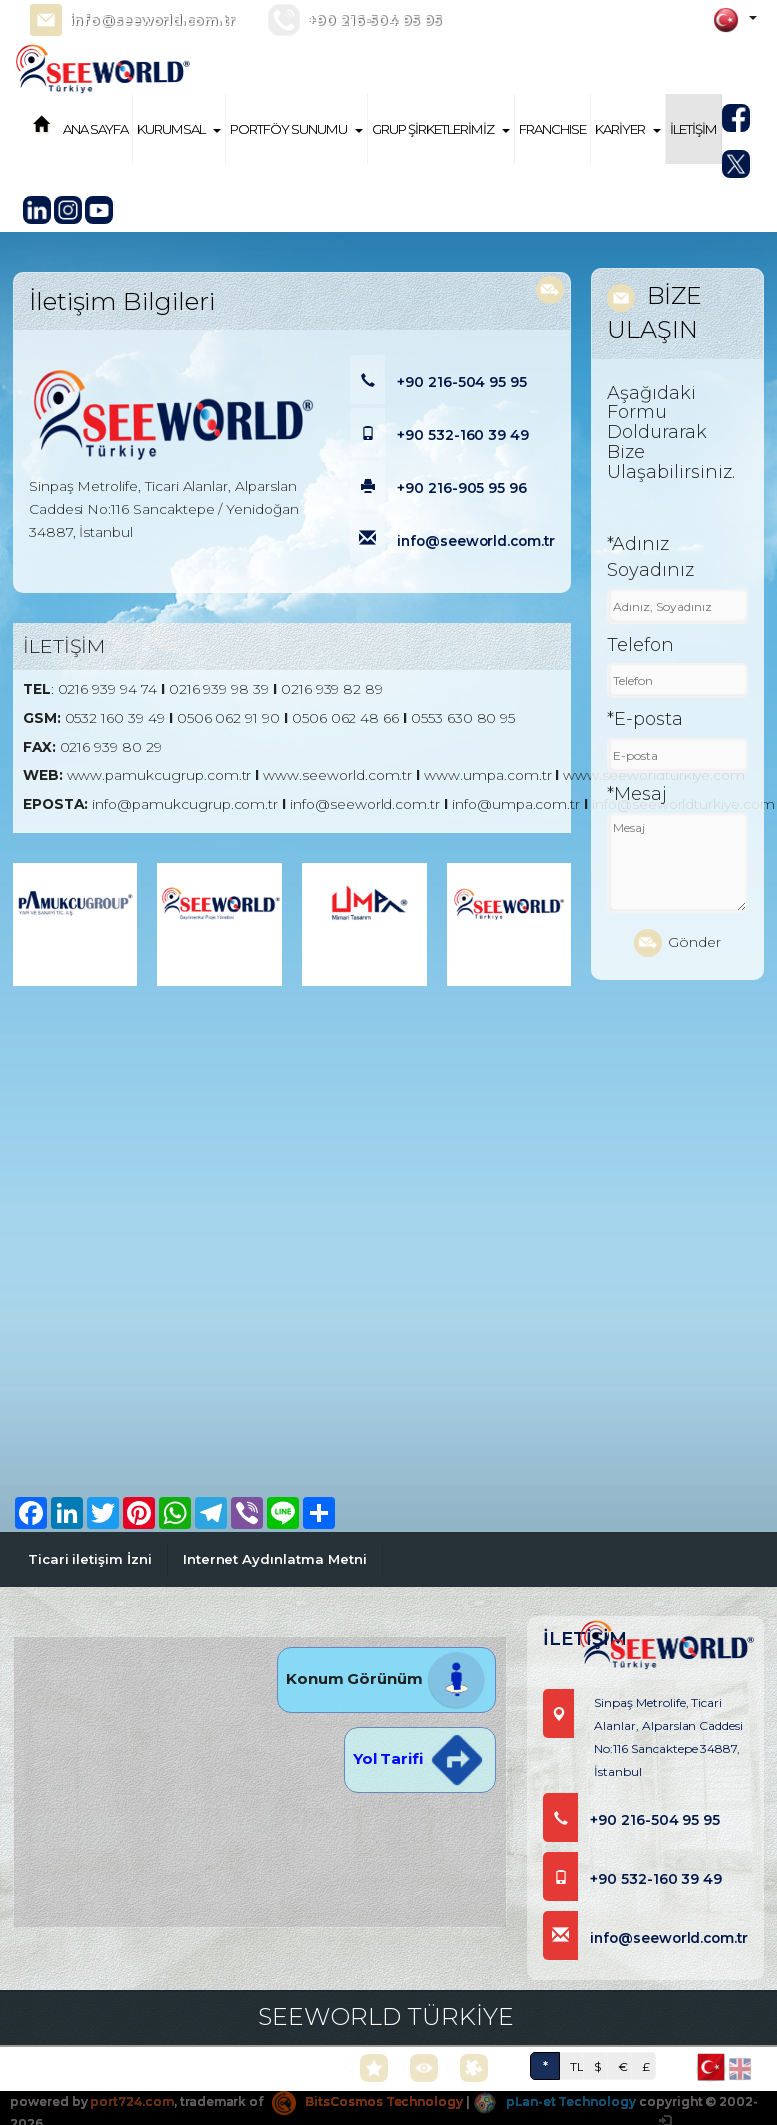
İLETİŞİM (693, 129)
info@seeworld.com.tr (151, 20)
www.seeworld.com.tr (337, 775)
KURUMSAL (179, 129)
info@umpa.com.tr (516, 804)
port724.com (131, 2101)
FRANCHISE (552, 129)
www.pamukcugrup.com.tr (159, 775)
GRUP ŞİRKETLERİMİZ (441, 129)
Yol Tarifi (420, 1758)
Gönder (677, 943)
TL (577, 2066)
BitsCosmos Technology (367, 2101)
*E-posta (645, 719)
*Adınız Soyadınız (650, 557)
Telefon (640, 645)
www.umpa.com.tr (487, 775)
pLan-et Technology (554, 2101)
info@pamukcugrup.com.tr (185, 804)
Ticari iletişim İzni (90, 1559)
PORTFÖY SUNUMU (296, 129)
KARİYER (628, 129)
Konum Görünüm (386, 1678)
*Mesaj (637, 794)
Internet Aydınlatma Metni (275, 1559)
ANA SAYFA (95, 129)
